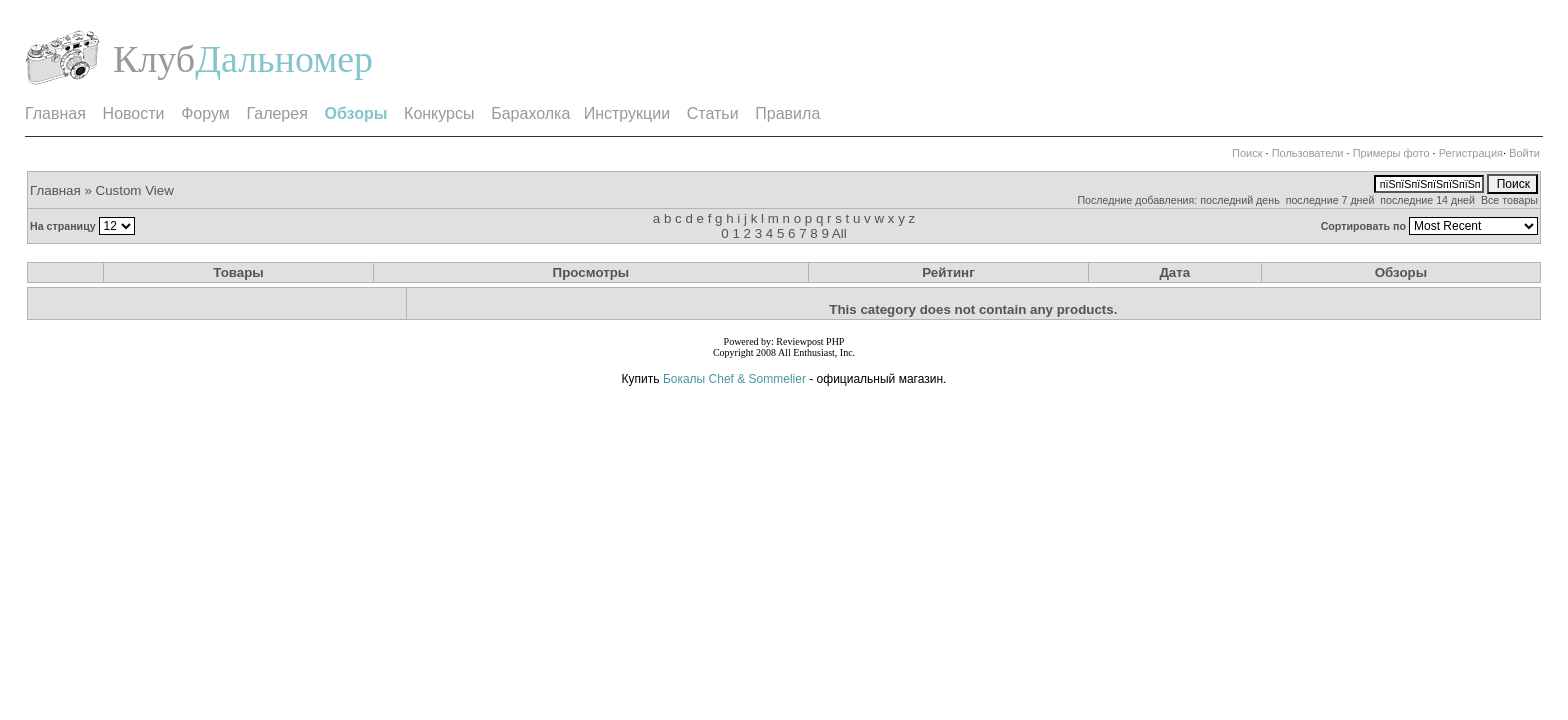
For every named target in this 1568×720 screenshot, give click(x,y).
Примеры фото (1391, 153)
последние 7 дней (1330, 200)
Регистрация (1471, 153)
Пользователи (1308, 153)
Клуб (154, 59)
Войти (1524, 153)
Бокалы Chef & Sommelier (736, 379)
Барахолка (530, 113)
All (839, 233)
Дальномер (284, 59)
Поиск (1247, 153)
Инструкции (627, 113)
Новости (134, 113)
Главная (55, 113)
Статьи (713, 113)
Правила (787, 113)
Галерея (276, 113)
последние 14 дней (1427, 200)
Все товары (1509, 200)
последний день (1240, 200)
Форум (205, 113)
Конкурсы (439, 113)
